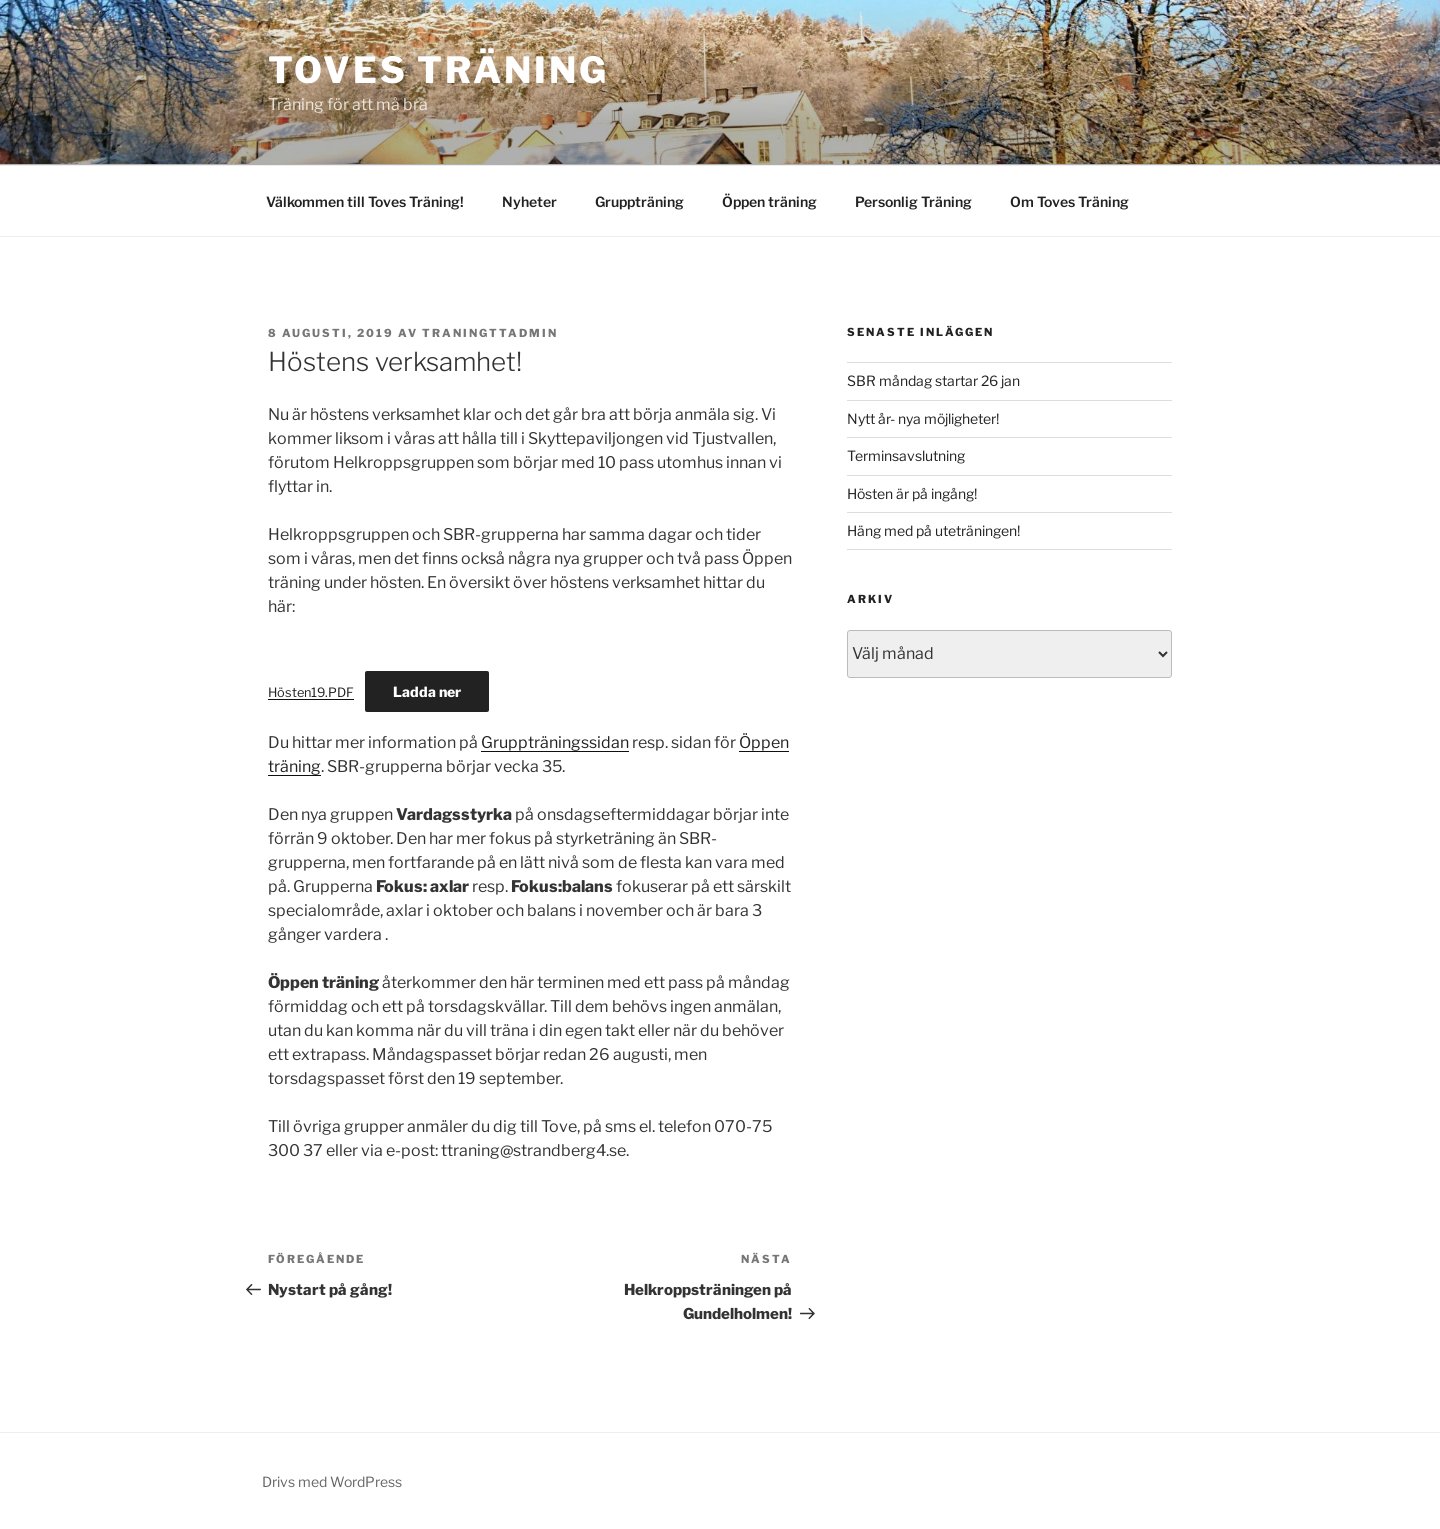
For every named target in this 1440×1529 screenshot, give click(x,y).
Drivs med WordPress (332, 1481)
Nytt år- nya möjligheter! (923, 418)
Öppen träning (769, 201)
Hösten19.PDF (311, 692)
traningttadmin (490, 333)
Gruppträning (639, 201)
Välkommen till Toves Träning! (365, 201)
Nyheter (529, 201)
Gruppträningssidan (555, 742)
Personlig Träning (913, 201)
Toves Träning (438, 70)
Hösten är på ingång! (912, 493)
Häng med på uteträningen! (933, 530)
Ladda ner (427, 691)
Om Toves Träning (1069, 201)
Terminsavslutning (906, 455)
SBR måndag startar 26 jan (933, 380)
